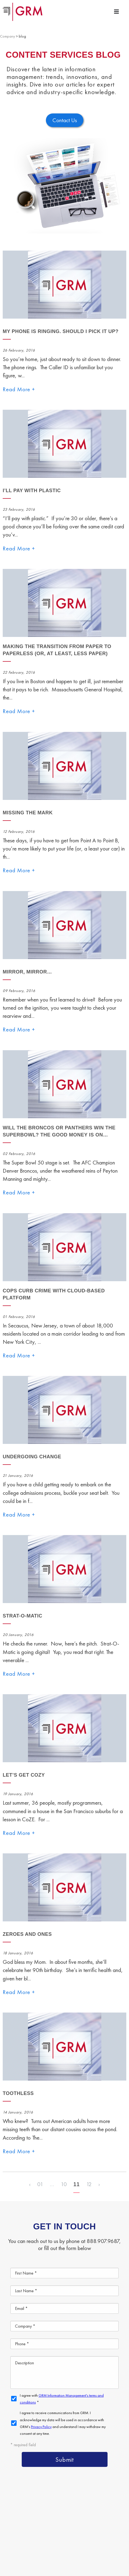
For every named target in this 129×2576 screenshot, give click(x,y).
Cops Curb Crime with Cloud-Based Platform (54, 1294)
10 (64, 2184)
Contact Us (101, 2514)
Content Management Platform (56, 2463)
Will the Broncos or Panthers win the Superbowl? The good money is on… (59, 1131)
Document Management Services (58, 2476)
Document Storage (42, 2488)
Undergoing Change (32, 1456)
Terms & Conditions (33, 2549)
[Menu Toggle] (116, 11)
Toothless (18, 2093)
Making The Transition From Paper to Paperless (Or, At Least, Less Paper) (57, 650)
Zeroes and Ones (27, 1934)
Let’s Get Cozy (24, 1775)
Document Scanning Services (53, 2501)
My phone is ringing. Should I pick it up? (60, 331)
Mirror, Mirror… (27, 972)
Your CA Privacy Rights (93, 2549)
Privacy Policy (62, 2549)
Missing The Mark (28, 812)
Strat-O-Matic (22, 1616)
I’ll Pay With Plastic (32, 490)
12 (89, 2184)
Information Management (50, 2514)
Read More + (19, 389)
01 (40, 2184)
